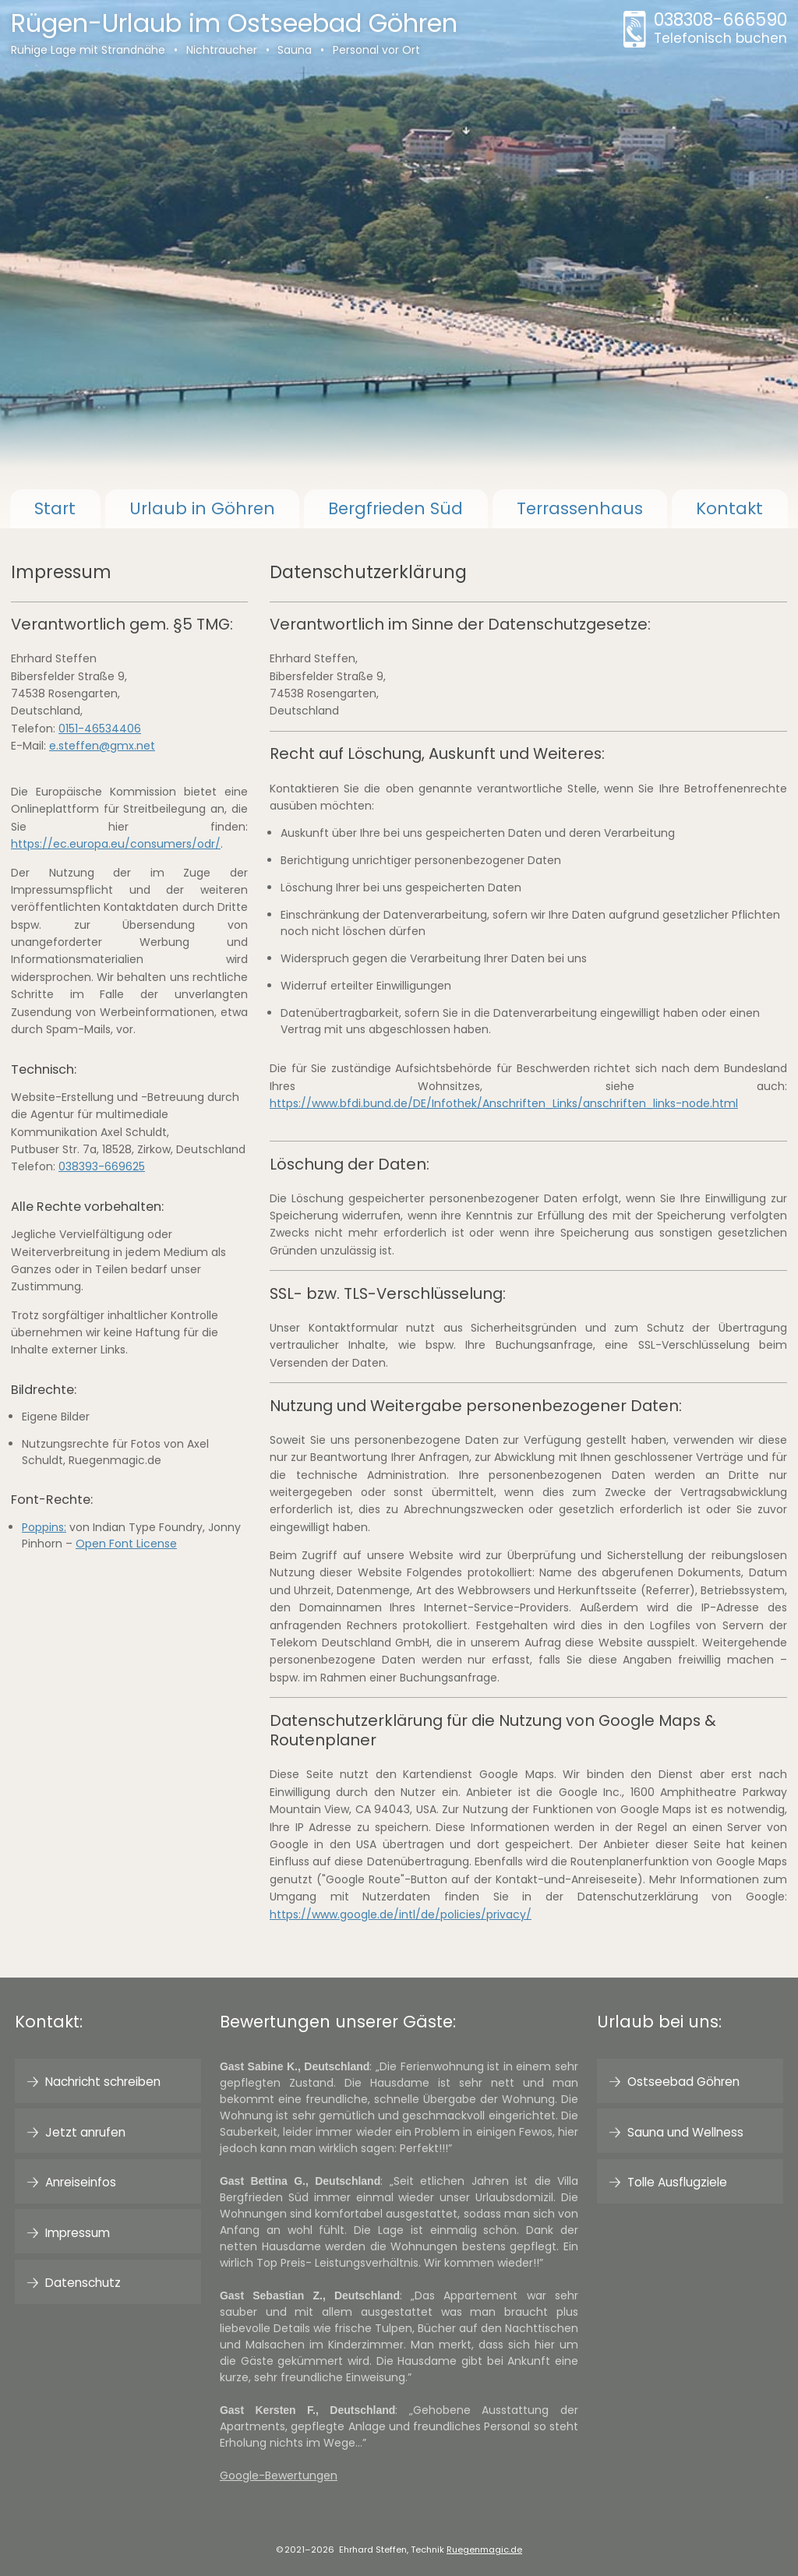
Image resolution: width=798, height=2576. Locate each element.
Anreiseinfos (80, 2182)
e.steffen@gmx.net (102, 745)
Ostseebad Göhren (683, 2081)
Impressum (77, 2233)
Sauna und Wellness (685, 2132)
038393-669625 (101, 1166)
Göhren (202, 508)
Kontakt (729, 508)
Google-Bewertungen (278, 2475)
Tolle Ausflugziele (677, 2182)
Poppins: (44, 1527)
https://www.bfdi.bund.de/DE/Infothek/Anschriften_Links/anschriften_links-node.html (504, 1103)
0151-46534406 (99, 728)
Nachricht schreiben (103, 2081)
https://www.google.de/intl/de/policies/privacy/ (400, 1914)
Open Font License (126, 1543)
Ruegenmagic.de (484, 2549)
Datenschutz (83, 2282)
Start (55, 508)
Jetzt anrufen (85, 2132)
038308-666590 (720, 29)
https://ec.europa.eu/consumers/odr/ (116, 844)
